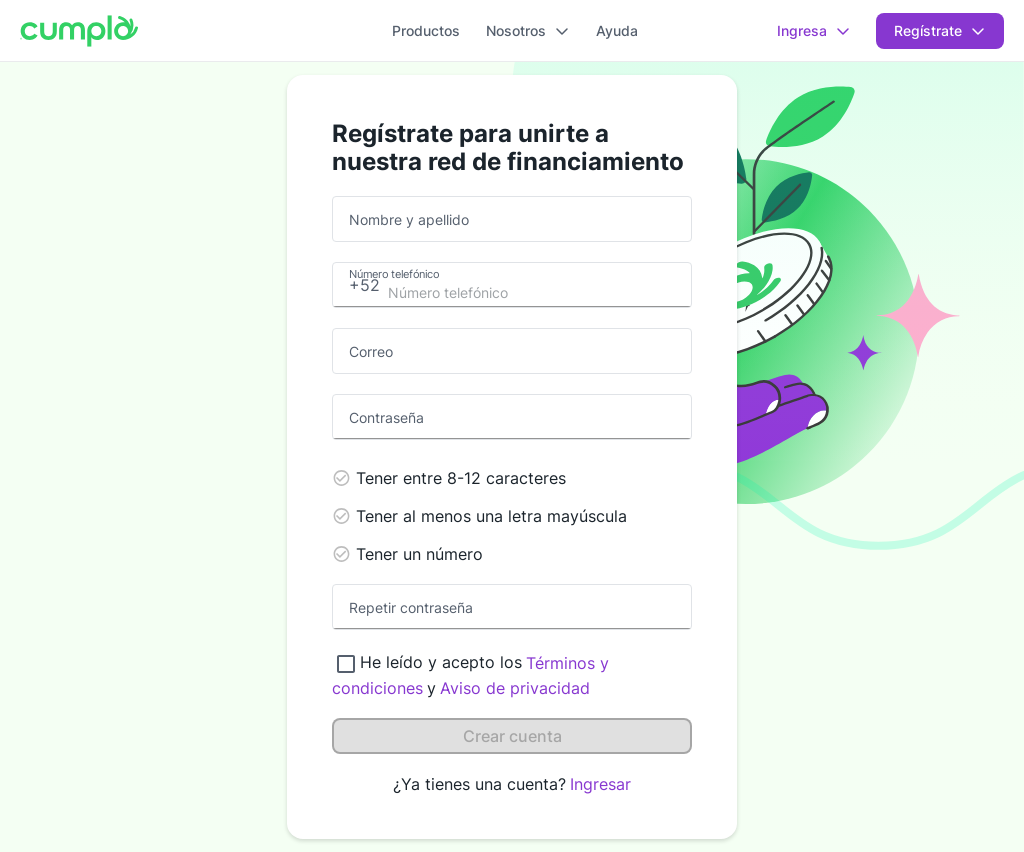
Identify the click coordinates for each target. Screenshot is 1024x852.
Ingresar (600, 784)
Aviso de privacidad (515, 688)
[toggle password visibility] (671, 417)
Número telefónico (394, 273)
